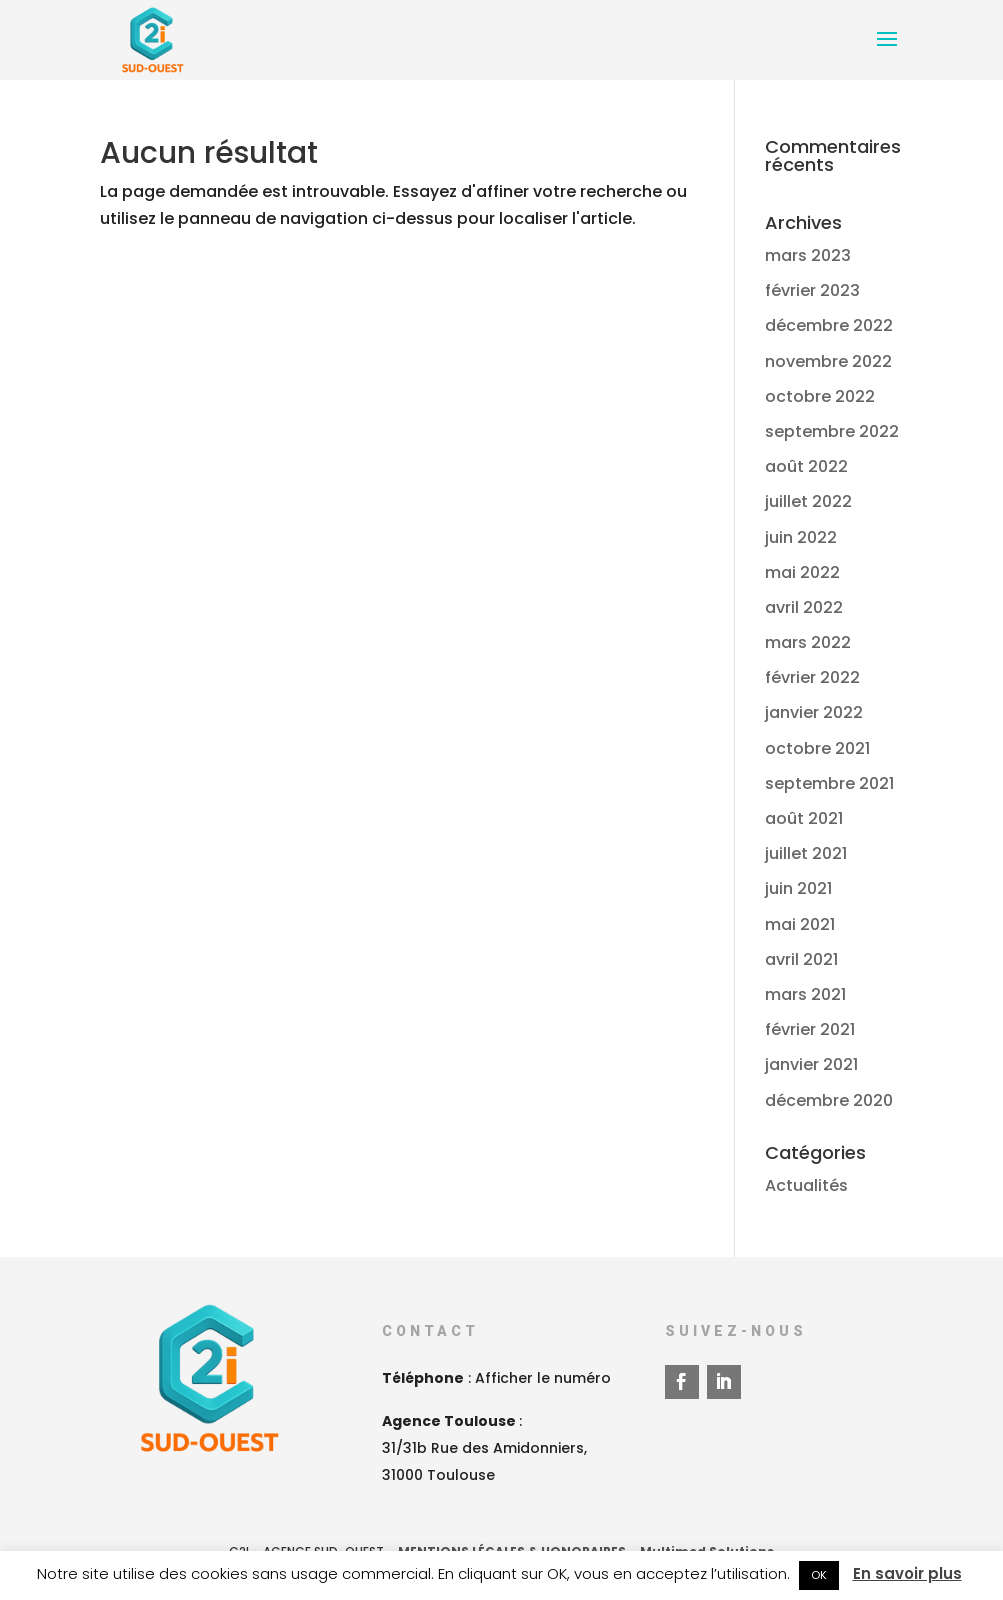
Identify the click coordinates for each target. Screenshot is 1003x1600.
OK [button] (819, 1575)
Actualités (806, 1185)
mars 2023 (808, 255)
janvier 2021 (811, 1064)
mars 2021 (805, 994)
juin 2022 (801, 537)
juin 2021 (798, 888)
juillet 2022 (808, 501)
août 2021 (804, 818)
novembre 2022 (828, 361)
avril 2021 (801, 959)
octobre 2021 (817, 748)
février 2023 (812, 290)
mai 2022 (802, 572)
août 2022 (806, 466)
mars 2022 (808, 642)
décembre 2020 (829, 1100)
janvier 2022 (814, 712)
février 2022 (812, 677)
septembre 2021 (829, 783)
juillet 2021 (806, 853)
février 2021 (810, 1029)
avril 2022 (804, 607)
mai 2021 (800, 924)
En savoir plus (907, 1573)
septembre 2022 (832, 431)
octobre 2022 (820, 396)
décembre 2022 (829, 325)
